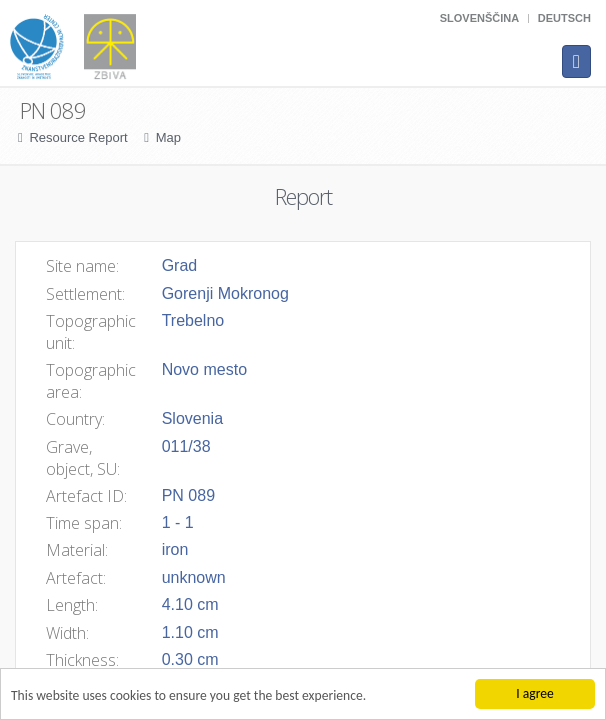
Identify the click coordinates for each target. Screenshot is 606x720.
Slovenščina (479, 18)
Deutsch (564, 18)
